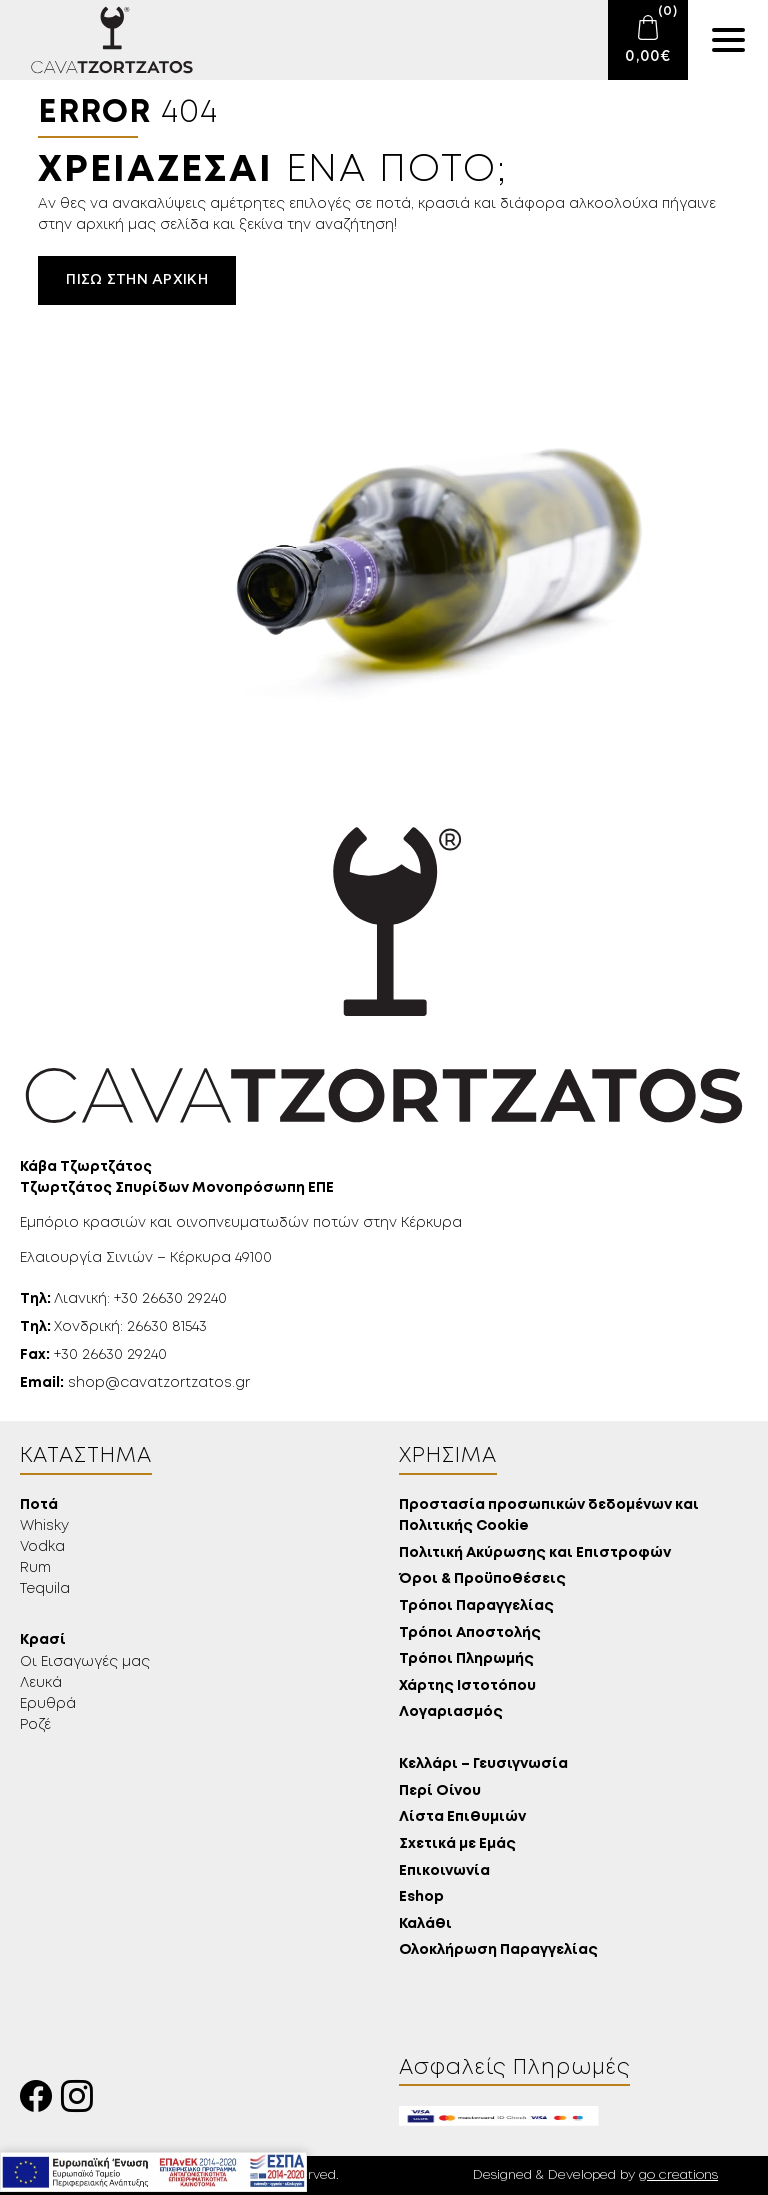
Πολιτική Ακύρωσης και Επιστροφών (535, 1553)
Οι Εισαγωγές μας (85, 1662)
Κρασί (43, 1640)
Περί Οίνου (440, 1791)
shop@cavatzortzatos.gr (135, 1383)
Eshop (421, 1897)
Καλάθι (425, 1924)
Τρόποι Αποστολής (470, 1633)
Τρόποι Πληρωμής (466, 1659)
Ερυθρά (48, 1704)
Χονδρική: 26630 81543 (113, 1327)
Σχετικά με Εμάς (457, 1844)
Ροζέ (35, 1725)
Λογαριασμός (451, 1712)
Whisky (44, 1526)
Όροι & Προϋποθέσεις (482, 1579)
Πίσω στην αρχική (136, 280)
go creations (678, 2175)
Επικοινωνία (444, 1871)
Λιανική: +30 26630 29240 (123, 1299)
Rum (35, 1568)
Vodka (42, 1547)
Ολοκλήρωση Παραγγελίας (498, 1950)
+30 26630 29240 (93, 1355)
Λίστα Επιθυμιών (462, 1817)
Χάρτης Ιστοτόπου (467, 1686)
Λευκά (41, 1683)
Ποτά (39, 1505)
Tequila (45, 1589)
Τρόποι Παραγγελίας (476, 1606)
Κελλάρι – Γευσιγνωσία (483, 1764)
